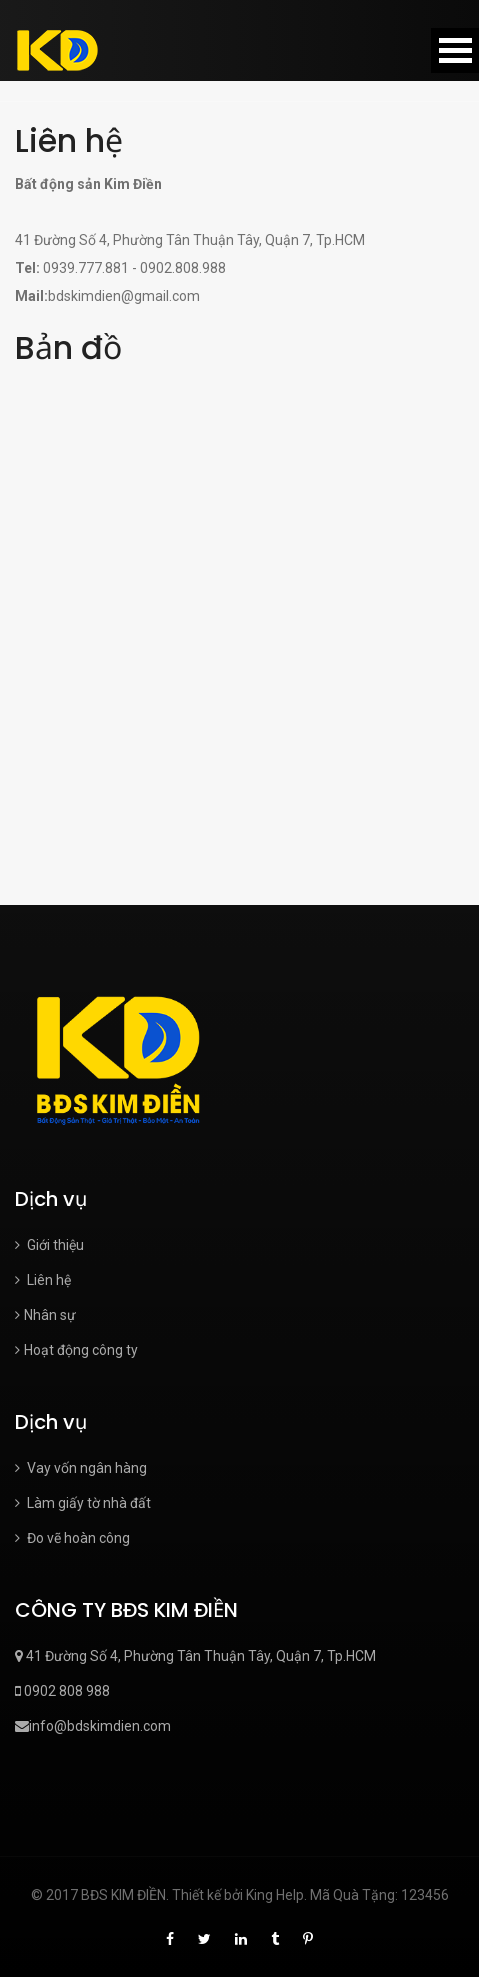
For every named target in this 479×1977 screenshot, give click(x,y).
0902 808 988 (62, 1691)
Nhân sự (45, 1315)
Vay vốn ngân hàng (81, 1468)
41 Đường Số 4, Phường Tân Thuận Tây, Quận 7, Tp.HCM (195, 1656)
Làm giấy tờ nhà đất (83, 1503)
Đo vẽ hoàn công (72, 1538)
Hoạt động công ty (76, 1350)
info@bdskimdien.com (93, 1726)
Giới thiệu (49, 1245)
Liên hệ (43, 1280)
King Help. (276, 1895)
